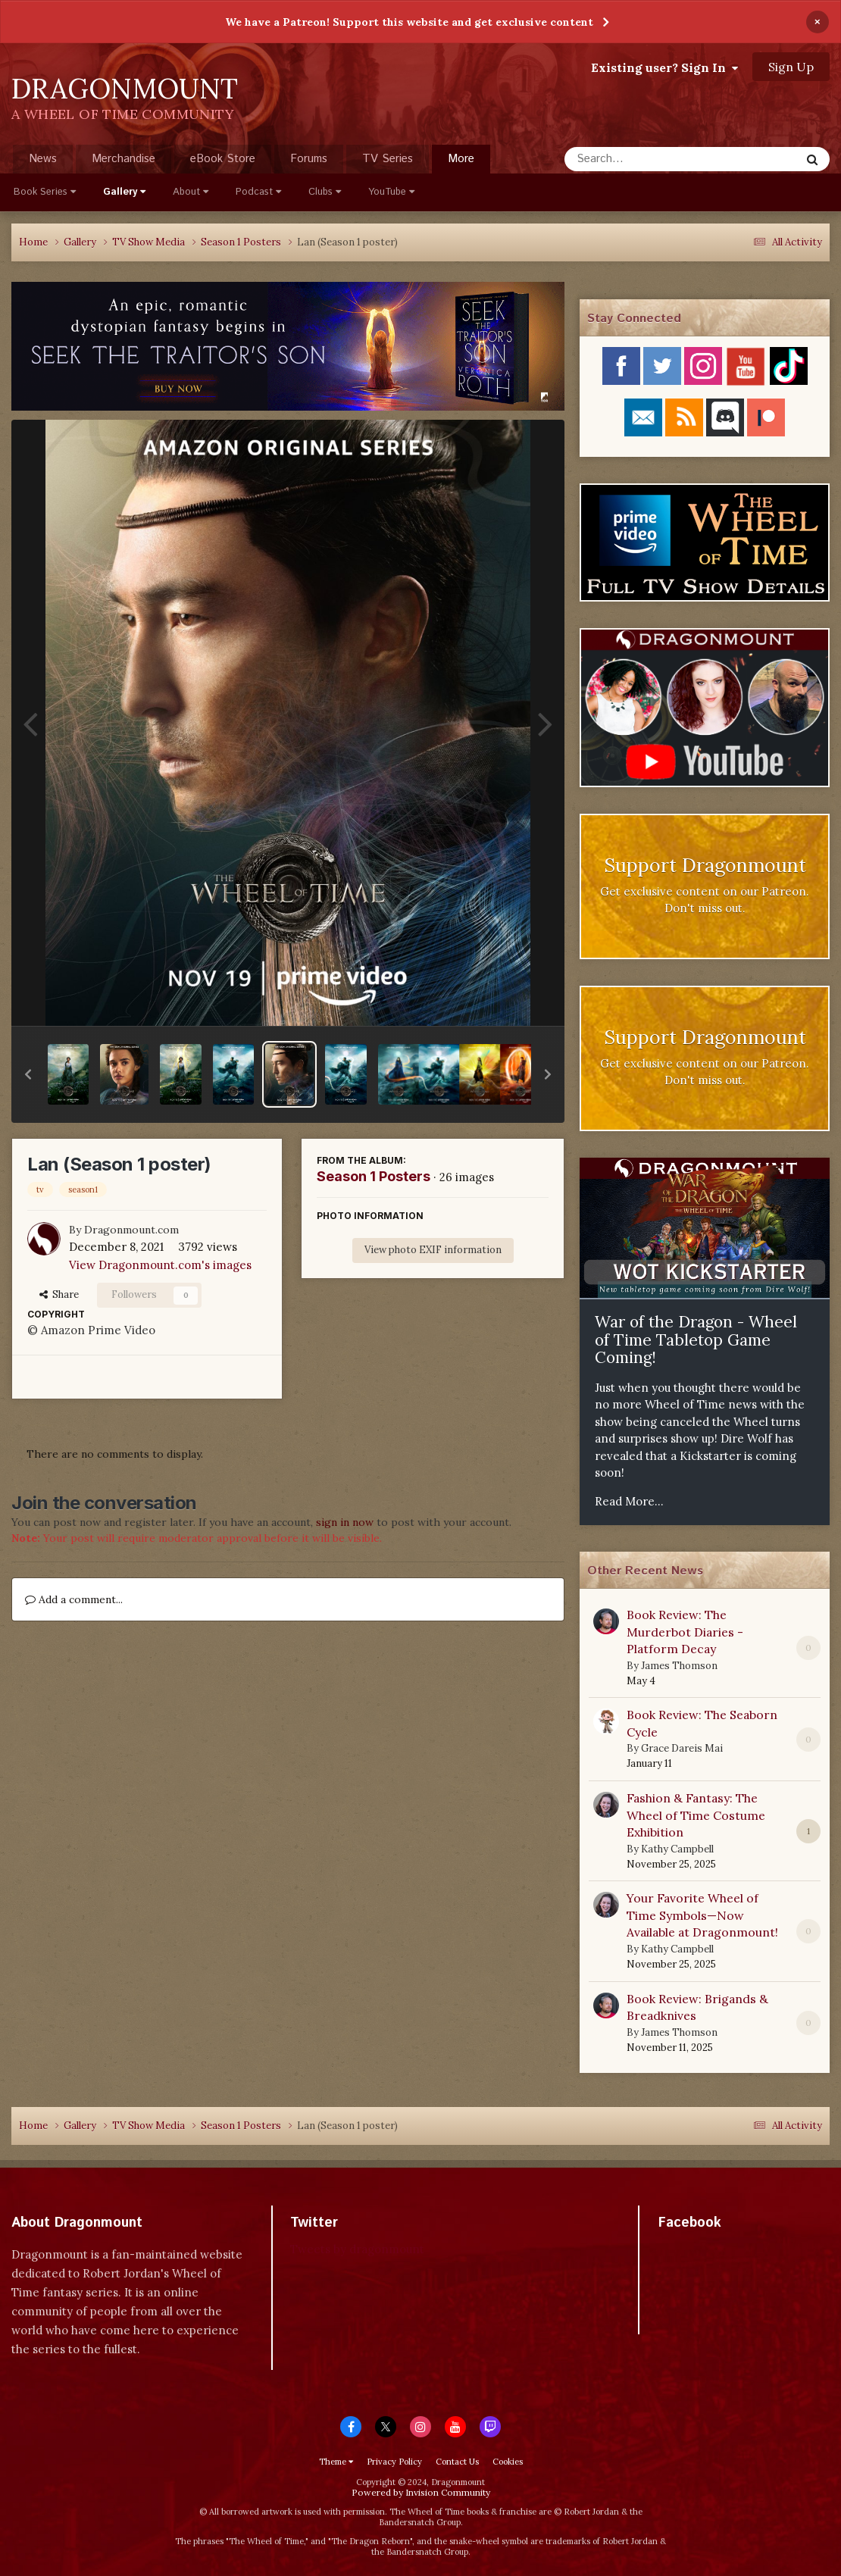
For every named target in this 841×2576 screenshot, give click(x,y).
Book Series (45, 192)
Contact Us (457, 2461)
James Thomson (679, 1665)
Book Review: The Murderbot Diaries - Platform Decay (685, 1631)
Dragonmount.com (131, 1229)
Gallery (124, 192)
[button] (28, 1074)
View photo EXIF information (433, 1249)
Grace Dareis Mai (682, 1748)
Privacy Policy (394, 2461)
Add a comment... (74, 1599)
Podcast (258, 192)
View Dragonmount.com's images (160, 1265)
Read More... (629, 1501)
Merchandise (123, 159)
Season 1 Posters (373, 1176)
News (43, 159)
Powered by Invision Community (421, 2492)
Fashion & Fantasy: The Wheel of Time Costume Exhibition (696, 1815)
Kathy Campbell (677, 1849)
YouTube (391, 192)
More (461, 159)
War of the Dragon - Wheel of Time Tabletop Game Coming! (696, 1339)
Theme (336, 2461)
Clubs (324, 192)
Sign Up (791, 66)
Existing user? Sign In (664, 67)
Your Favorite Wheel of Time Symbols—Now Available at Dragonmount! (702, 1915)
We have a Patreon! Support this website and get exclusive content (409, 22)
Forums (308, 159)
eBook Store (222, 159)
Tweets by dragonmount (357, 2249)
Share (59, 1294)
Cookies (507, 2461)
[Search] (642, 159)
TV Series (387, 159)
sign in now (345, 1522)
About (190, 192)
